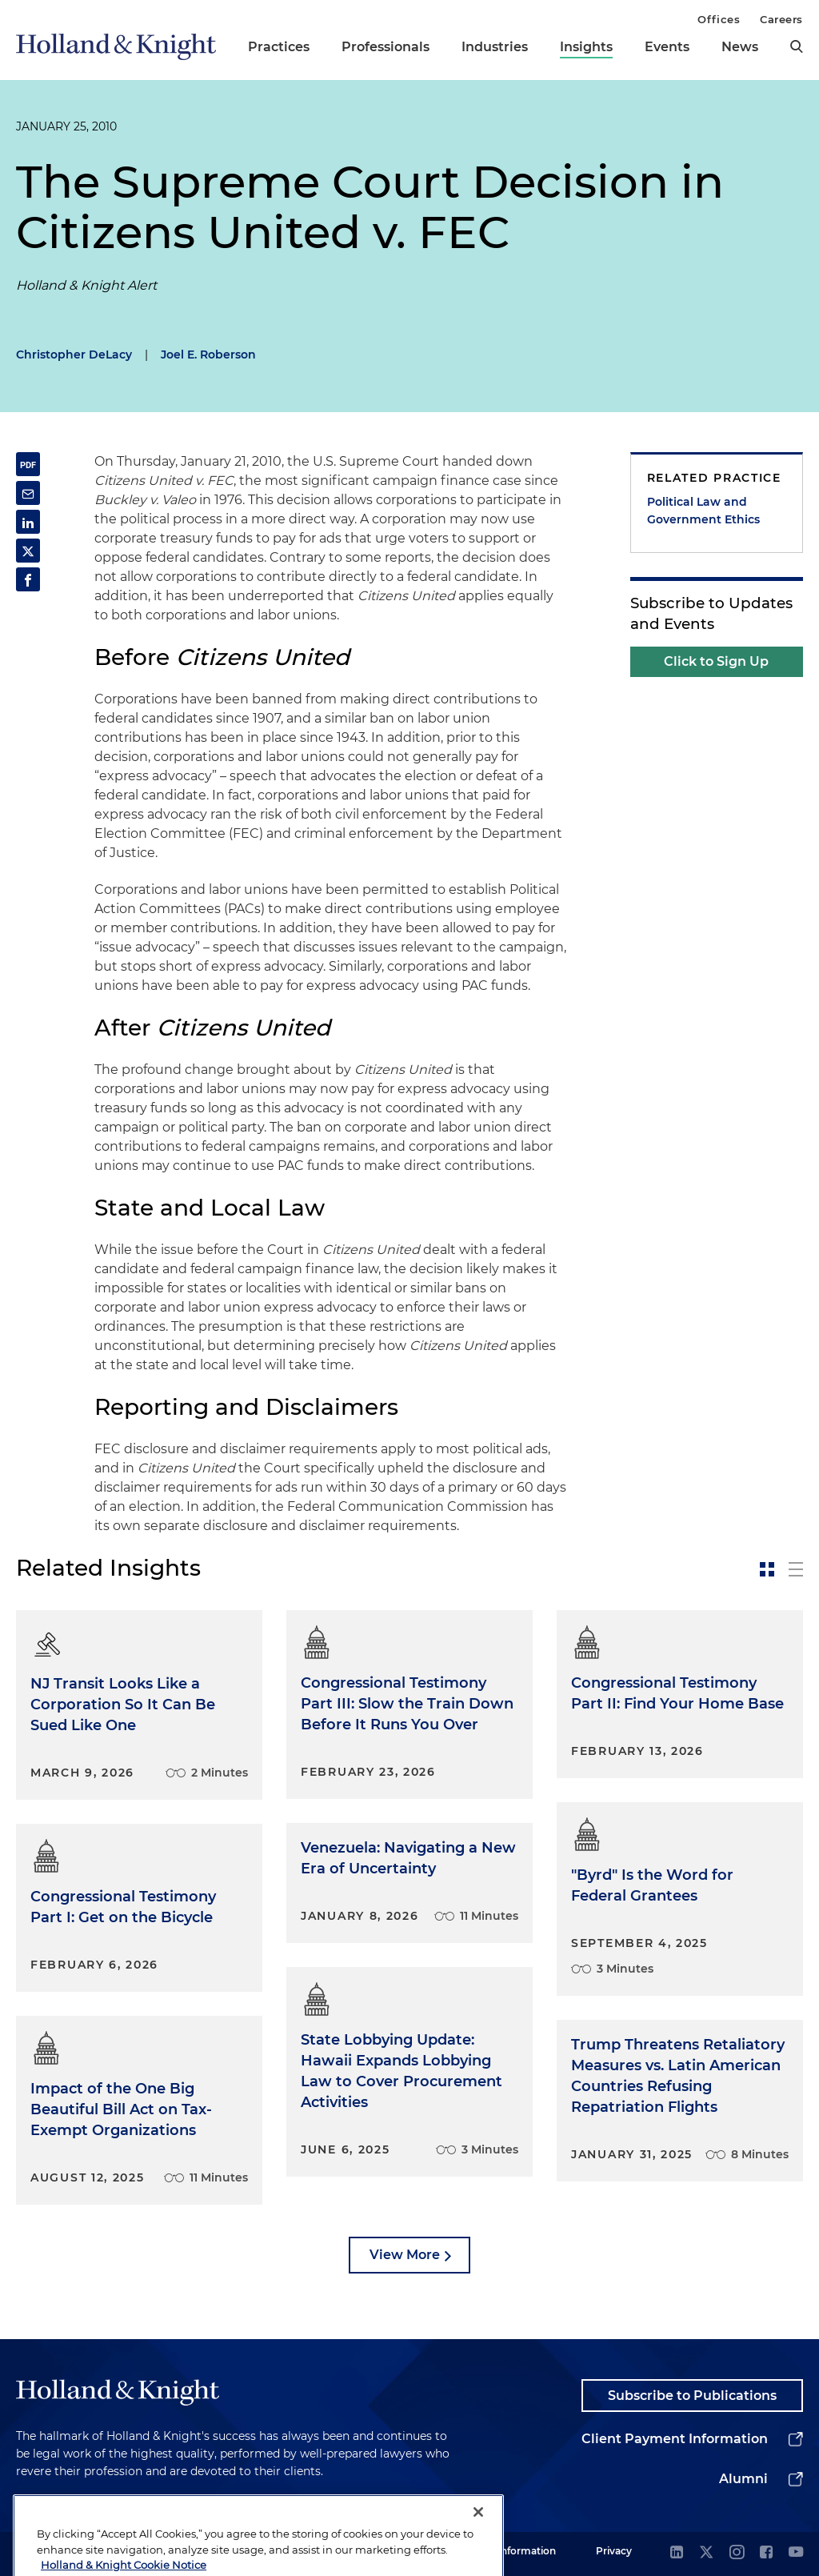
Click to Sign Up (716, 661)
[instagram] (736, 2553)
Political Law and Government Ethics (703, 511)
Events (667, 46)
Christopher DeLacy (74, 354)
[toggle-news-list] (796, 1569)
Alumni (743, 2478)
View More (405, 2254)
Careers (781, 19)
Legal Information (512, 2551)
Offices (718, 19)
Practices (279, 46)
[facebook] (766, 2553)
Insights (586, 46)
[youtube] (796, 2553)
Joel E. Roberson (208, 354)
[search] (796, 46)
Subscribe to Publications (692, 2395)
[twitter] (706, 2553)
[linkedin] (676, 2553)
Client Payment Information (674, 2438)
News (739, 46)
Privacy (614, 2551)
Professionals (385, 46)
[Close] (478, 2548)
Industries (494, 46)
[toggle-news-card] (767, 1569)
